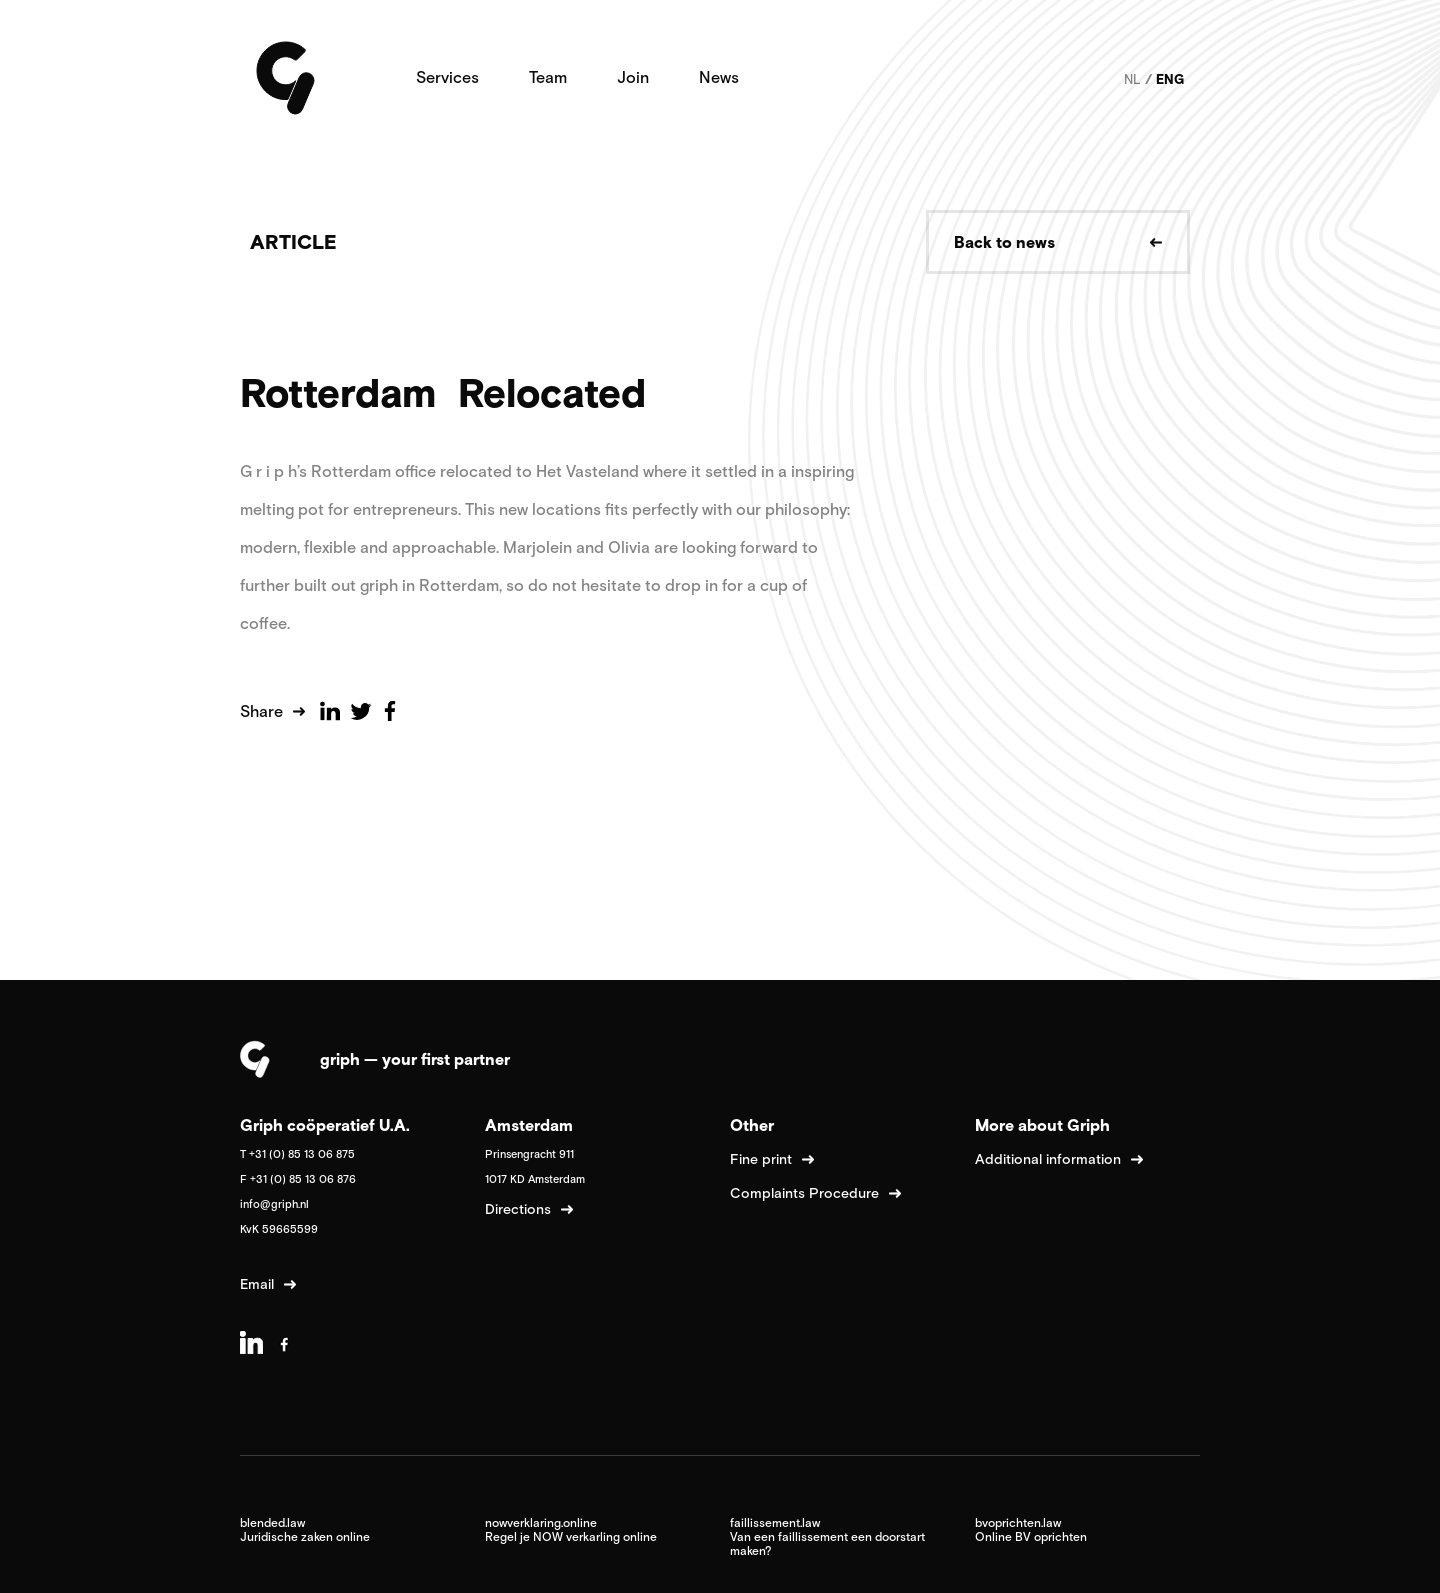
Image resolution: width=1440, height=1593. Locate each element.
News (719, 77)
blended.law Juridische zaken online (305, 1530)
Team (548, 77)
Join (633, 77)
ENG (1170, 79)
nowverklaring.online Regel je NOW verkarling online (571, 1530)
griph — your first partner (415, 1059)
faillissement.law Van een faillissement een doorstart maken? (827, 1537)
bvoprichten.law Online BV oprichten (1031, 1530)
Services (447, 77)
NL (1132, 79)
